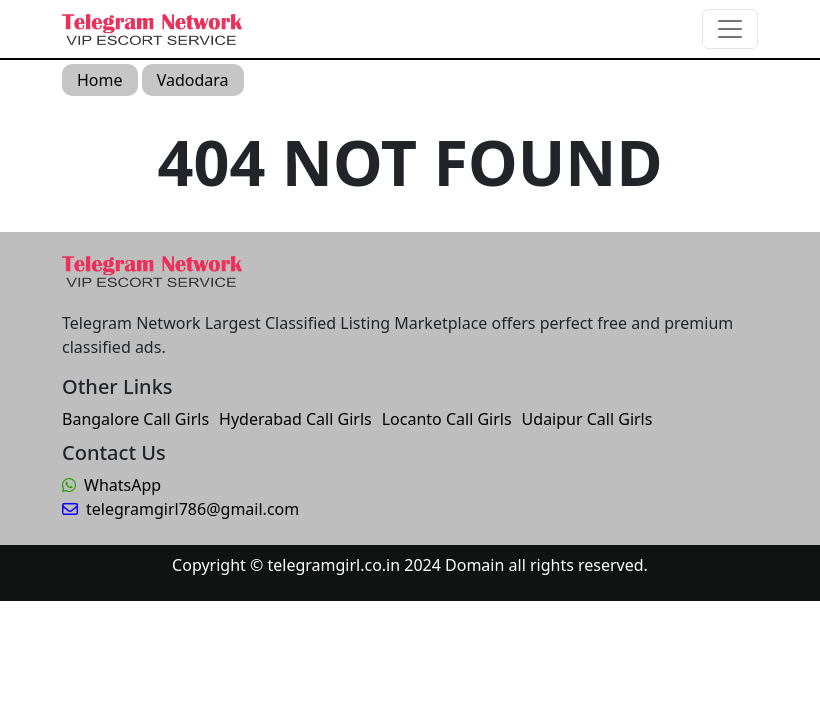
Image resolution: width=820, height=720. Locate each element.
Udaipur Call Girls (587, 419)
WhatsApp (111, 485)
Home (100, 80)
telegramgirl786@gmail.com (180, 509)
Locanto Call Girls (447, 419)
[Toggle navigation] (730, 29)
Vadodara (193, 80)
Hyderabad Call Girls (295, 419)
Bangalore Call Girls (135, 419)
